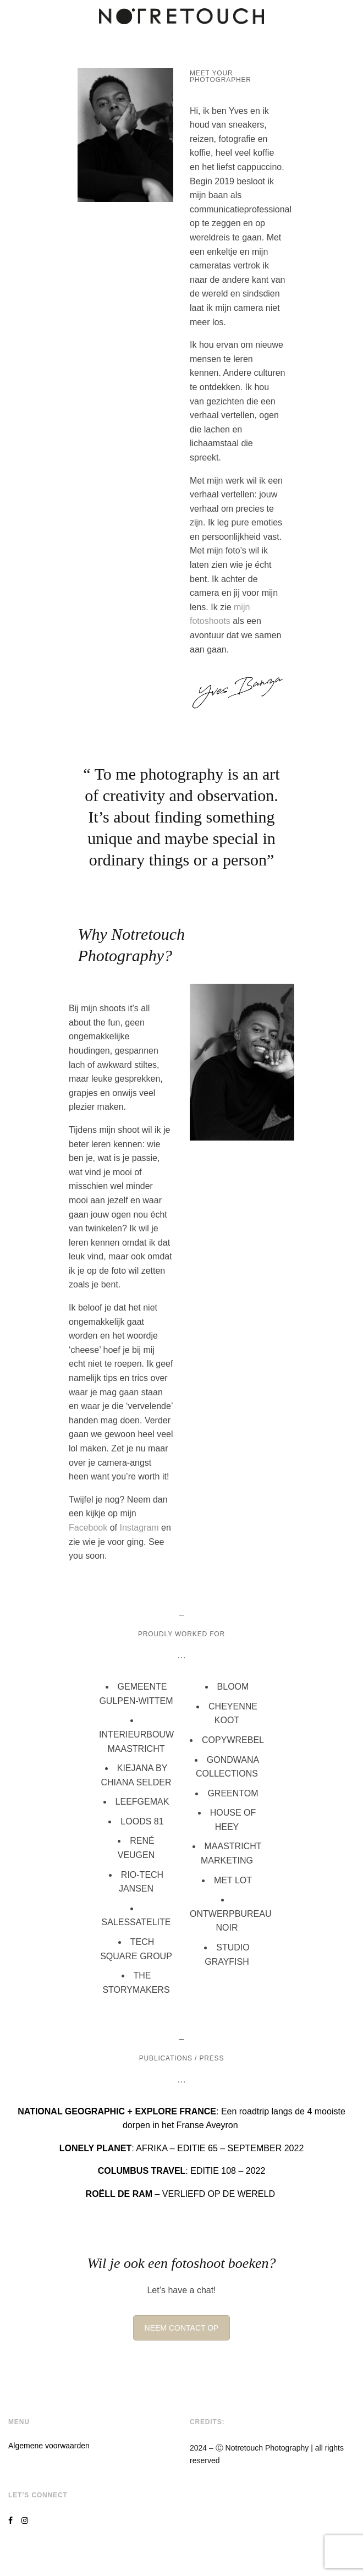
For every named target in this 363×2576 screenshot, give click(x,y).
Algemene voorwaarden (49, 2445)
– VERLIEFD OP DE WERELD (182, 2194)
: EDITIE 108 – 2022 (182, 2170)
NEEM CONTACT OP (182, 2327)
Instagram (138, 1527)
